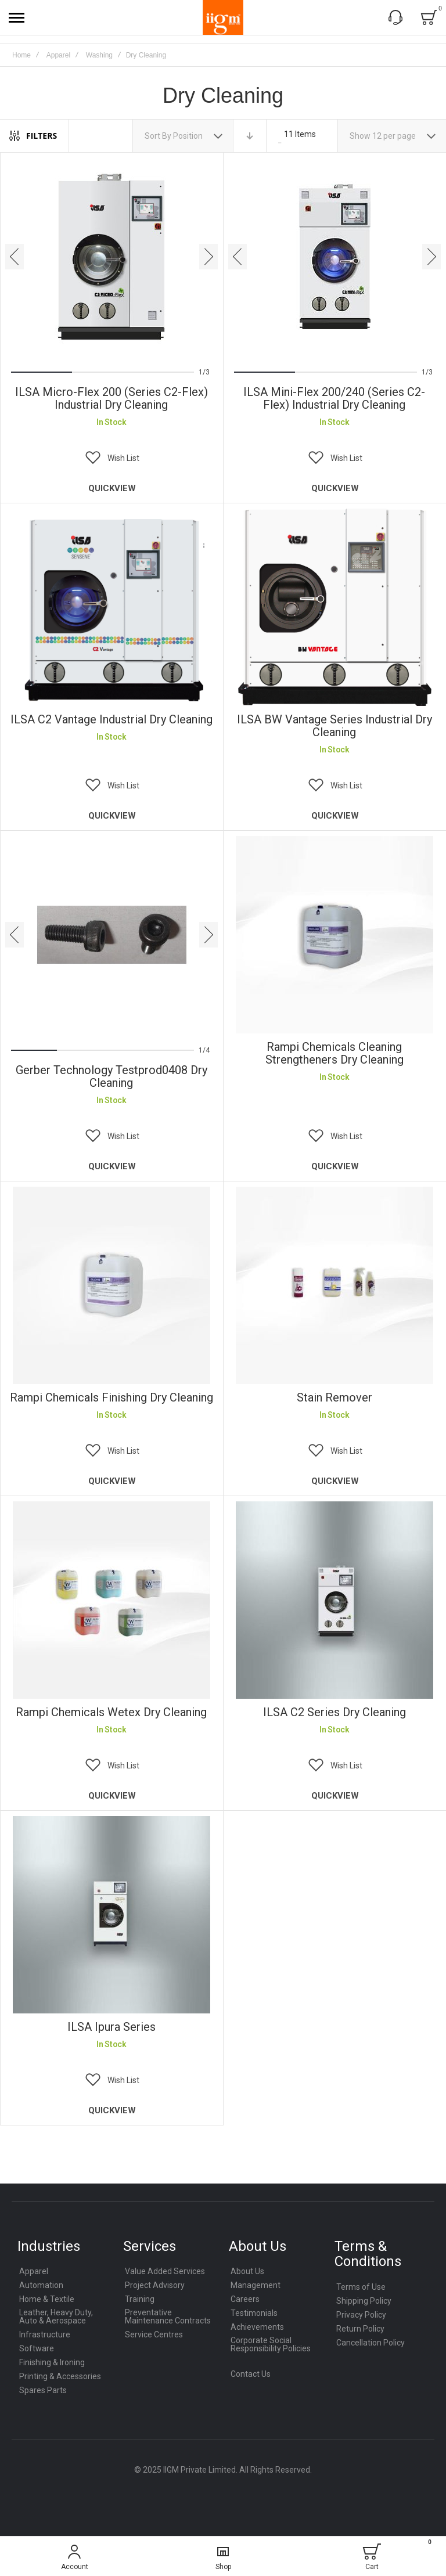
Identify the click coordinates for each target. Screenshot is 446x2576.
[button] (111, 458)
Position (188, 135)
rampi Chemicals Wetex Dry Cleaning (111, 1712)
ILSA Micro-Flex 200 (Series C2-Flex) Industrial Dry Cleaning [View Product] (111, 256)
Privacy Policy (361, 2314)
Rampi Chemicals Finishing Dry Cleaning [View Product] (111, 1285)
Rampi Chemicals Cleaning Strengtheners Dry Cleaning (334, 1053)
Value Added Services (165, 2271)
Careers (245, 2299)
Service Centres (154, 2334)
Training (139, 2299)
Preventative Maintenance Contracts (168, 2316)
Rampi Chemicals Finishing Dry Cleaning (111, 1397)
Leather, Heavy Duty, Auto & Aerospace (56, 2316)
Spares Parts (43, 2390)
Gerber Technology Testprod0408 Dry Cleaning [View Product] (111, 934)
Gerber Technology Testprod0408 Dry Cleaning (111, 1076)
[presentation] (14, 256)
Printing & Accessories (60, 2376)
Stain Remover (334, 1397)
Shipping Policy (363, 2300)
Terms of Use (361, 2287)
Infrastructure (44, 2334)
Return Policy (360, 2328)
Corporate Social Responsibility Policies (271, 2344)
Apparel (58, 55)
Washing (99, 55)
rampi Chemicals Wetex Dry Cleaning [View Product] (111, 1600)
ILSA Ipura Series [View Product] (111, 1914)
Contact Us (251, 2374)
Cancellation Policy (370, 2342)
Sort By (158, 135)
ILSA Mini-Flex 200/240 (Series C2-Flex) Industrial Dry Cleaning (334, 398)
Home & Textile (46, 2299)
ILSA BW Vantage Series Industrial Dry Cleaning (334, 725)
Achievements (257, 2327)
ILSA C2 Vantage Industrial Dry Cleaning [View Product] (111, 607)
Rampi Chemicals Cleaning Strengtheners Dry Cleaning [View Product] (334, 934)
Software (36, 2348)
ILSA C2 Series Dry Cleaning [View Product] (334, 1600)
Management (255, 2285)
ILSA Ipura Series (111, 2027)
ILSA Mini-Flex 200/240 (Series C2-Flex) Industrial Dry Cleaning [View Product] (334, 256)
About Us (247, 2271)
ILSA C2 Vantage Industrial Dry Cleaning (111, 719)
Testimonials (254, 2313)
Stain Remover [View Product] (334, 1285)
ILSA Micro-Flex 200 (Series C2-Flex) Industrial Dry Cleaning (111, 398)
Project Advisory (155, 2285)
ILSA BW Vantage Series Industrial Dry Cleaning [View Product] (334, 607)
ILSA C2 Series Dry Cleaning (334, 1712)
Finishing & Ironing (52, 2362)
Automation (41, 2285)
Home (21, 55)
